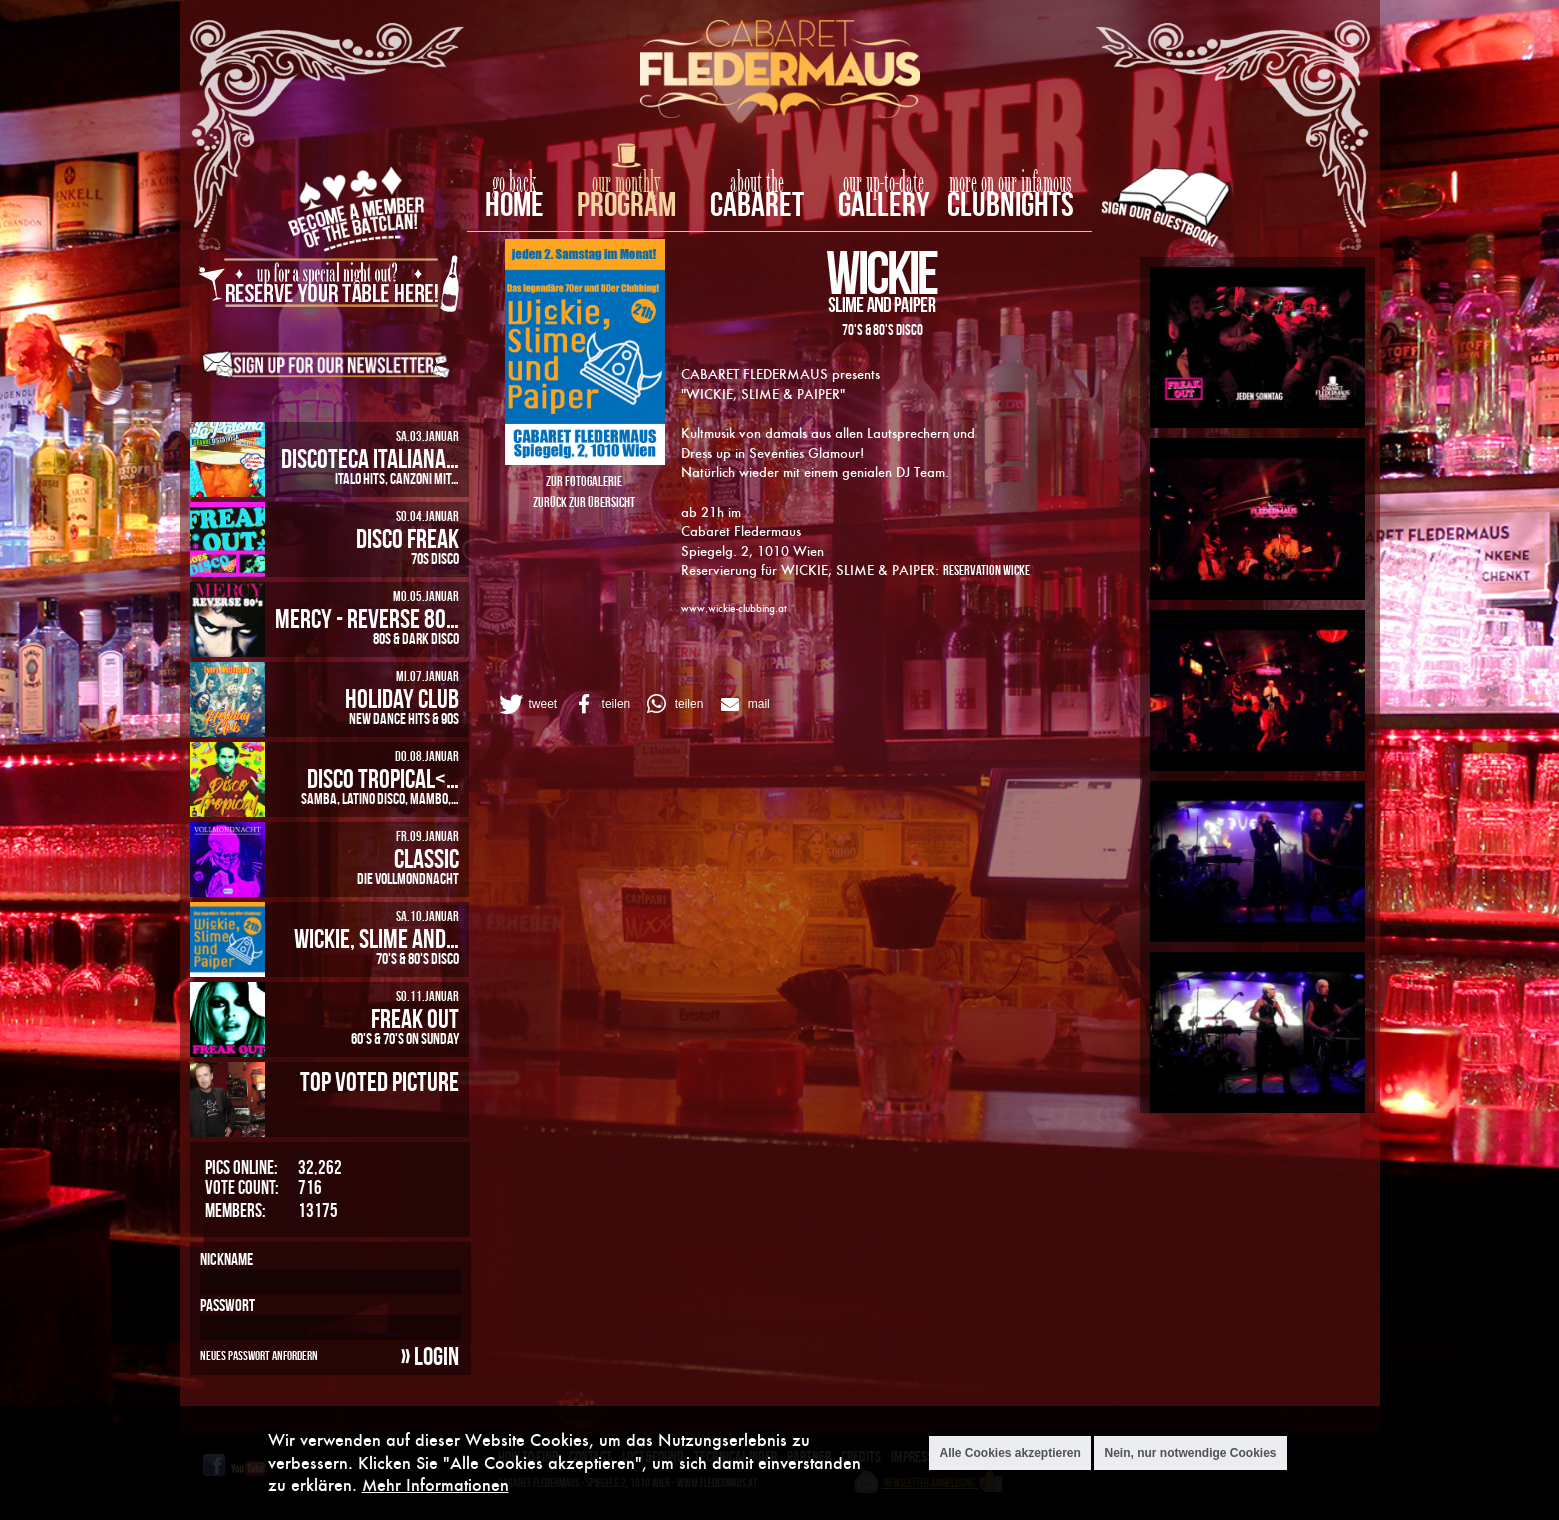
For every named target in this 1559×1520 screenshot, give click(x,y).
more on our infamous (1010, 183)
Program (626, 204)
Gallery (883, 204)
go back (514, 183)
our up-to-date (883, 183)
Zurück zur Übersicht (584, 501)
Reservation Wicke (986, 569)
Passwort (227, 1305)
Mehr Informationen (435, 1485)
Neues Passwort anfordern (259, 1355)
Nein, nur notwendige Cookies (1190, 1454)
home (514, 204)
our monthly (626, 183)
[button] (527, 704)
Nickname (226, 1259)
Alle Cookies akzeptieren (1009, 1454)
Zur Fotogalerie (584, 480)
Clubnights (1010, 204)
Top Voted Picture (379, 1081)
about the (757, 183)
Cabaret (757, 204)
